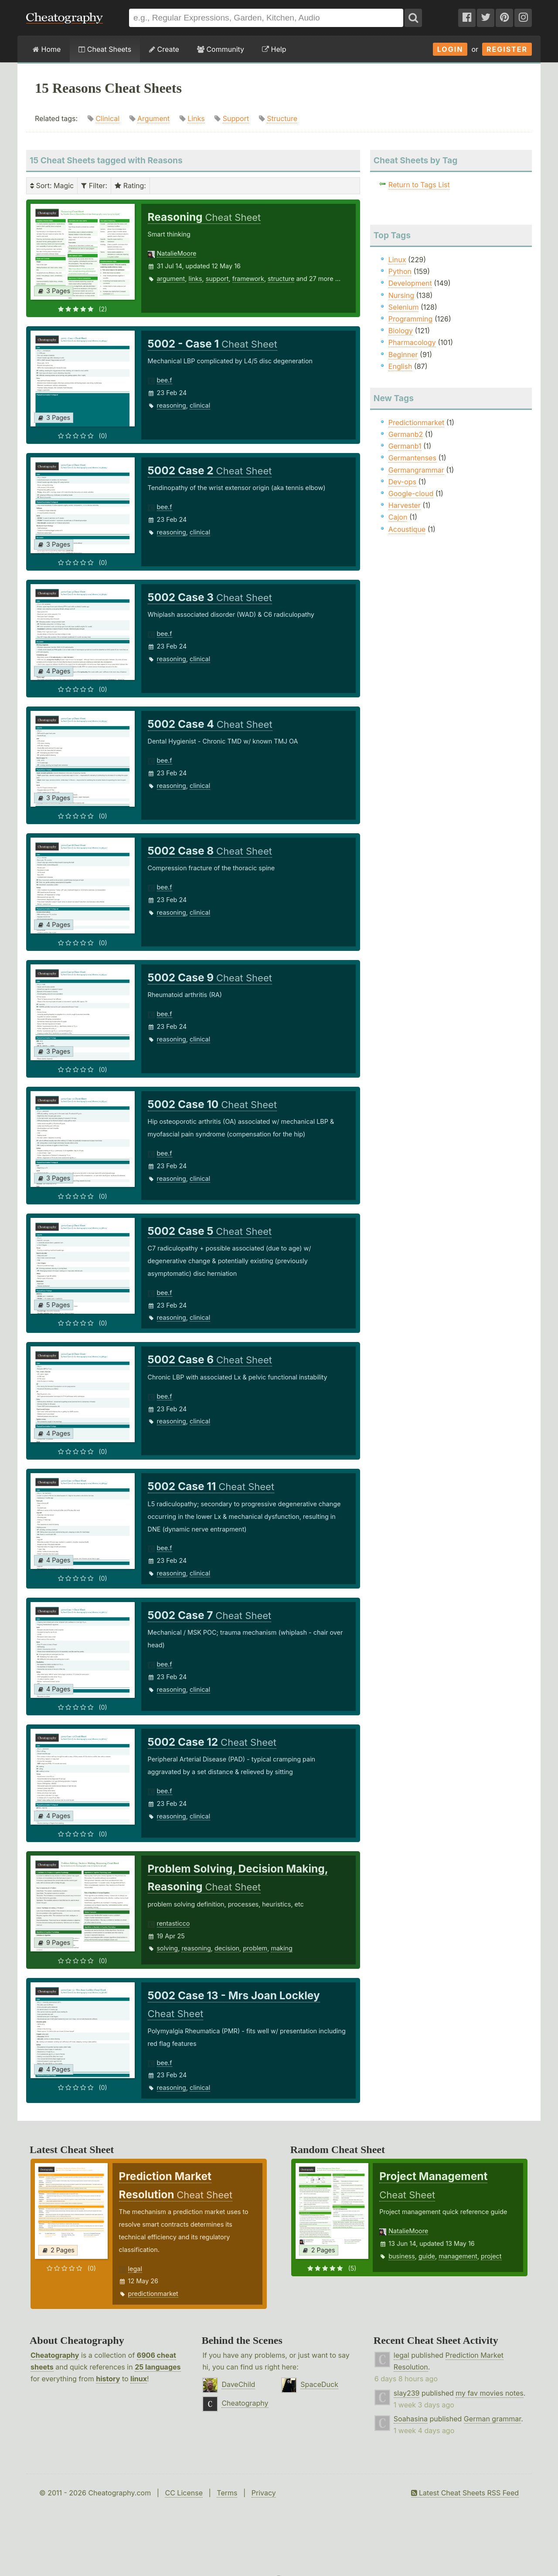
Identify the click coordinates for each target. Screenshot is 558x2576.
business (401, 2256)
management (458, 2256)
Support (236, 118)
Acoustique (406, 529)
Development (410, 283)
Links (196, 118)
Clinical (107, 118)
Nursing (401, 295)
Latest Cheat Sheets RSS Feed (465, 2492)
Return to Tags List (419, 184)
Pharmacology (412, 342)
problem (255, 1948)
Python (400, 271)
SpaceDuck (319, 2384)
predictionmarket (153, 2293)
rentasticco (173, 1923)
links (195, 278)
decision (226, 1948)
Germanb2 (405, 434)
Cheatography (55, 2355)
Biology (400, 330)
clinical (200, 405)
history (108, 2378)
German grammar (492, 2418)
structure (281, 278)
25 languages (157, 2367)
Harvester (404, 505)
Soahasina (411, 2418)
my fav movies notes (490, 2393)
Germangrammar (416, 470)
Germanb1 (405, 446)
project (491, 2256)
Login (450, 49)
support (217, 278)
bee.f (164, 380)
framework (248, 278)
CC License (184, 2492)
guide (426, 2256)
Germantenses (412, 457)
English (400, 366)
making (281, 1948)
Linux (397, 259)
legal (135, 2268)
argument (171, 278)
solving (167, 1948)
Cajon (398, 517)
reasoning (171, 405)
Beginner (403, 354)
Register (507, 49)
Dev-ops (402, 481)
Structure (282, 118)
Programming (410, 318)
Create (164, 49)
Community (220, 49)
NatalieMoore (177, 253)
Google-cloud (410, 493)
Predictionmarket (416, 422)
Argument (153, 118)
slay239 (407, 2393)
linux (138, 2378)
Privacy (264, 2492)
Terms (227, 2492)
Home (47, 49)
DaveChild (238, 2384)
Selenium (403, 307)
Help (274, 49)
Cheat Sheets (104, 49)
